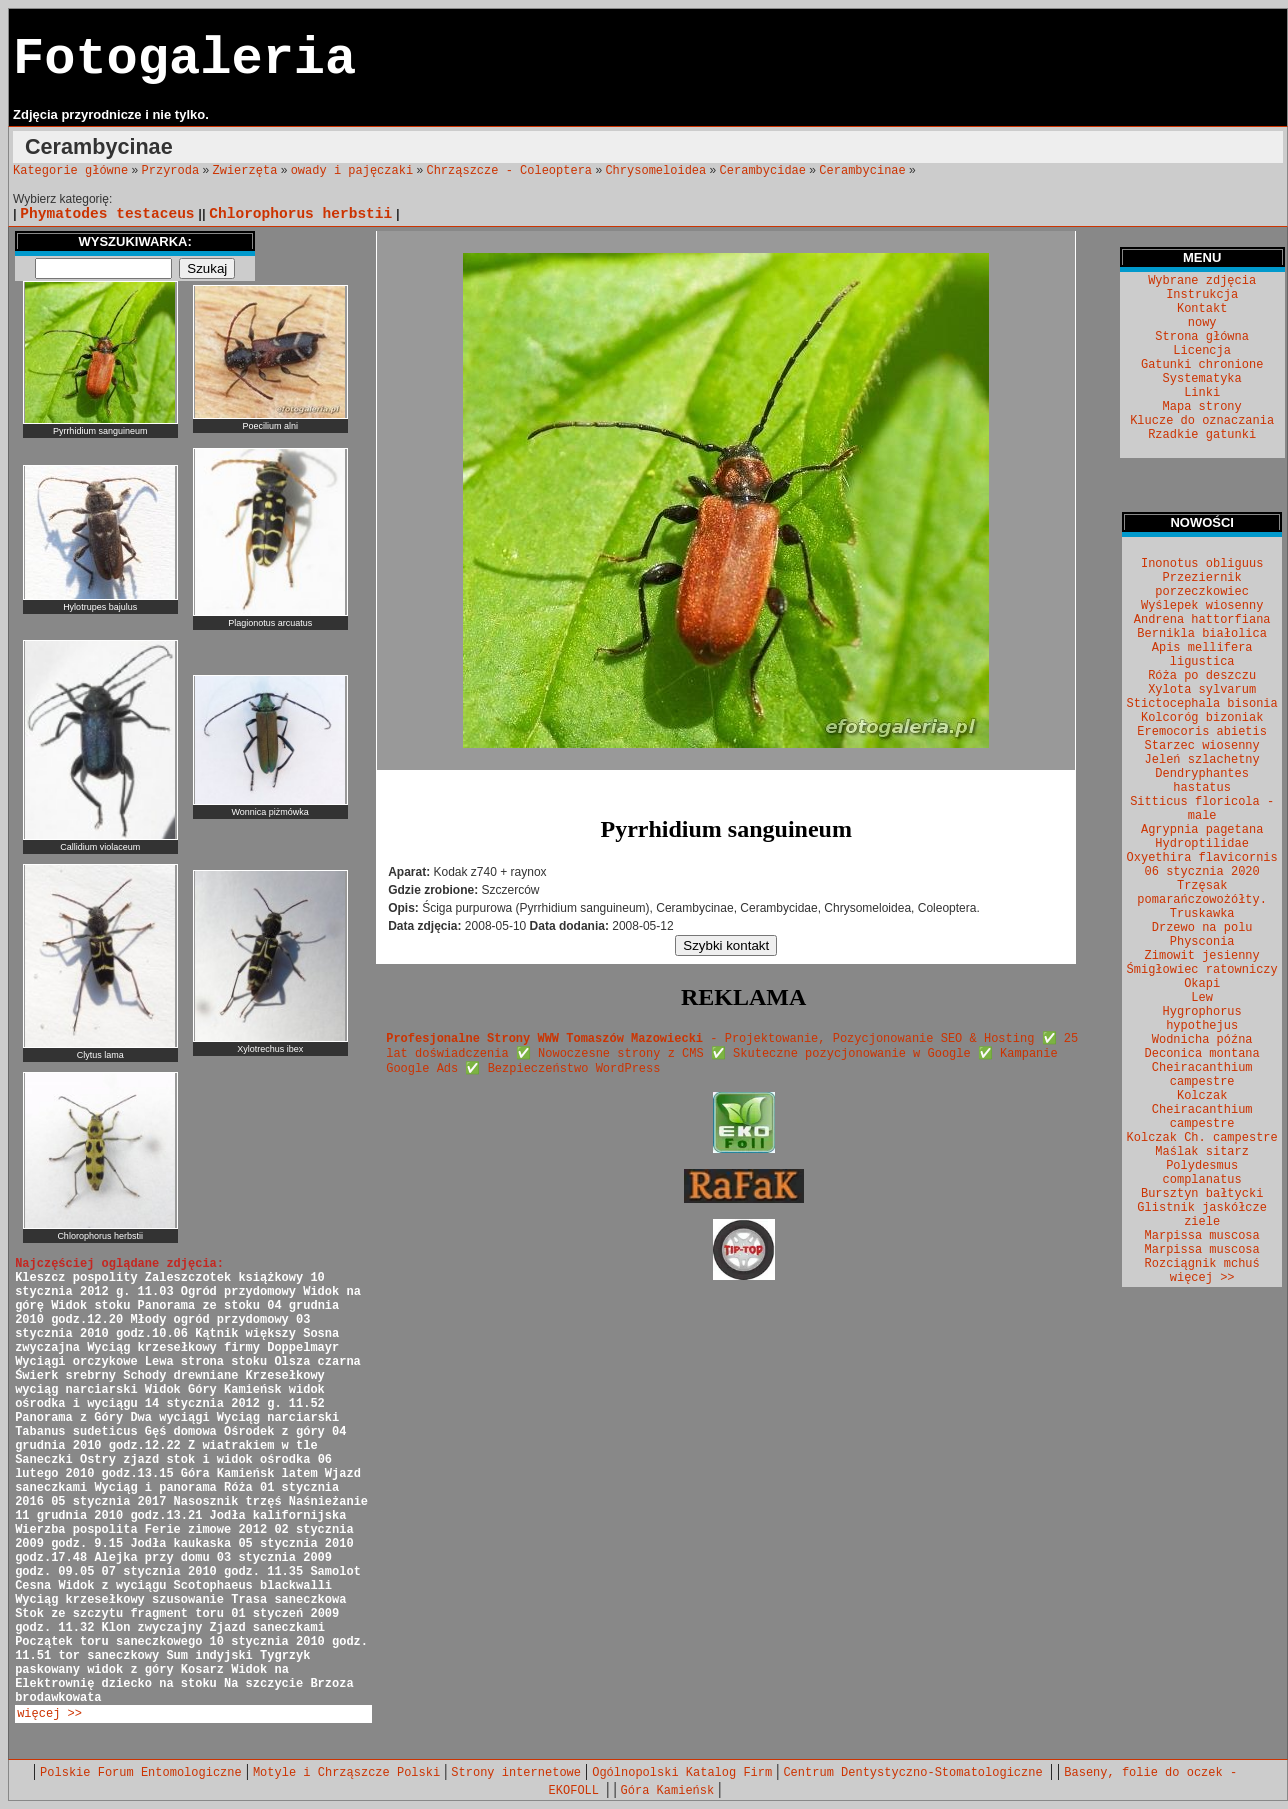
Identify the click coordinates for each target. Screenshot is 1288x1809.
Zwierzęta (245, 171)
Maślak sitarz (1202, 1152)
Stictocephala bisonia (1202, 704)
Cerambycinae (862, 171)
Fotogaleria (184, 59)
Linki (1202, 393)
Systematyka (1202, 379)
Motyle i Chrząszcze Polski (346, 1773)
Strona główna (1202, 337)
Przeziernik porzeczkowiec (1202, 585)
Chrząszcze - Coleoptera (509, 171)
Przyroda (171, 171)
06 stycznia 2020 (1202, 872)
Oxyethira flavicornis (1202, 858)
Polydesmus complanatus (1202, 1173)
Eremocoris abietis (1202, 732)
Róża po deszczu (1202, 676)
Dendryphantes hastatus (1202, 781)
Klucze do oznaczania (1202, 421)
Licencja (1202, 351)
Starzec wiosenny (1202, 746)
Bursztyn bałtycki (1202, 1194)
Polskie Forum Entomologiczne (141, 1773)
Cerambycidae (763, 171)
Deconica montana (1202, 1054)
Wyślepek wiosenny (1202, 606)
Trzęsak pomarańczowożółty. (1202, 893)
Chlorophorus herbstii (300, 214)
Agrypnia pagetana (1202, 830)
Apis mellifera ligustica (1202, 655)
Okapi (1202, 984)
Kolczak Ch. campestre (1202, 1138)
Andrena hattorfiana (1202, 620)
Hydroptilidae (1202, 844)
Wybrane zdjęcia (1202, 281)
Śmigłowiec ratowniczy (1202, 970)
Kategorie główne (70, 171)
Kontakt (1202, 309)
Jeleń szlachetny (1202, 760)
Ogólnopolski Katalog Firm (682, 1773)
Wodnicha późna (1202, 1040)
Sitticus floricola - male (1202, 809)
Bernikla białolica (1202, 634)
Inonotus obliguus (1202, 564)
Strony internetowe (516, 1773)
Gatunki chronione (1202, 365)
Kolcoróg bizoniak (1202, 718)
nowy (1202, 323)
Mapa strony (1202, 407)
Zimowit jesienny (1202, 956)
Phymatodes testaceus (107, 214)
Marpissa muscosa (1202, 1236)
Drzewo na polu (1202, 928)
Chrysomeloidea (655, 171)
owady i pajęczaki (352, 171)
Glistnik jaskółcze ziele (1202, 1215)
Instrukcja (1202, 295)
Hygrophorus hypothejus (1202, 1019)
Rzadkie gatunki (1202, 435)
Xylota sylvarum (1202, 690)
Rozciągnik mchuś (1202, 1264)
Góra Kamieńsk (668, 1791)
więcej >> (49, 1714)
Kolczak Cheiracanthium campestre (1202, 1110)
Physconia (1202, 942)
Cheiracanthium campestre (1202, 1075)
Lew (1202, 998)
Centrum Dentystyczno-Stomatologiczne (916, 1773)
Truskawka (1202, 914)
